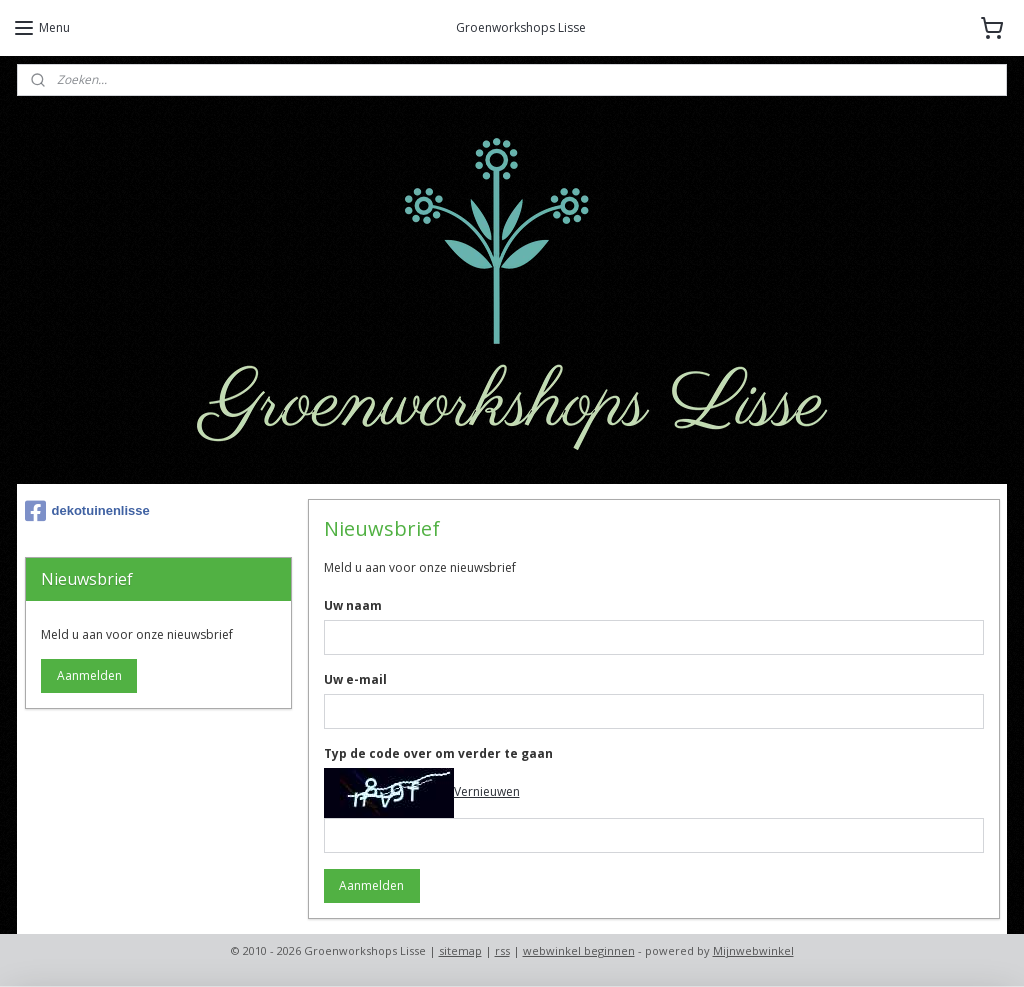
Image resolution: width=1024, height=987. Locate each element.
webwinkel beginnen (579, 950)
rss (502, 950)
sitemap (460, 950)
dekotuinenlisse (87, 511)
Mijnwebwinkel (753, 950)
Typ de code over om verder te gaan (437, 753)
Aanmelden (371, 885)
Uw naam (352, 605)
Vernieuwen (486, 791)
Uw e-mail (354, 679)
